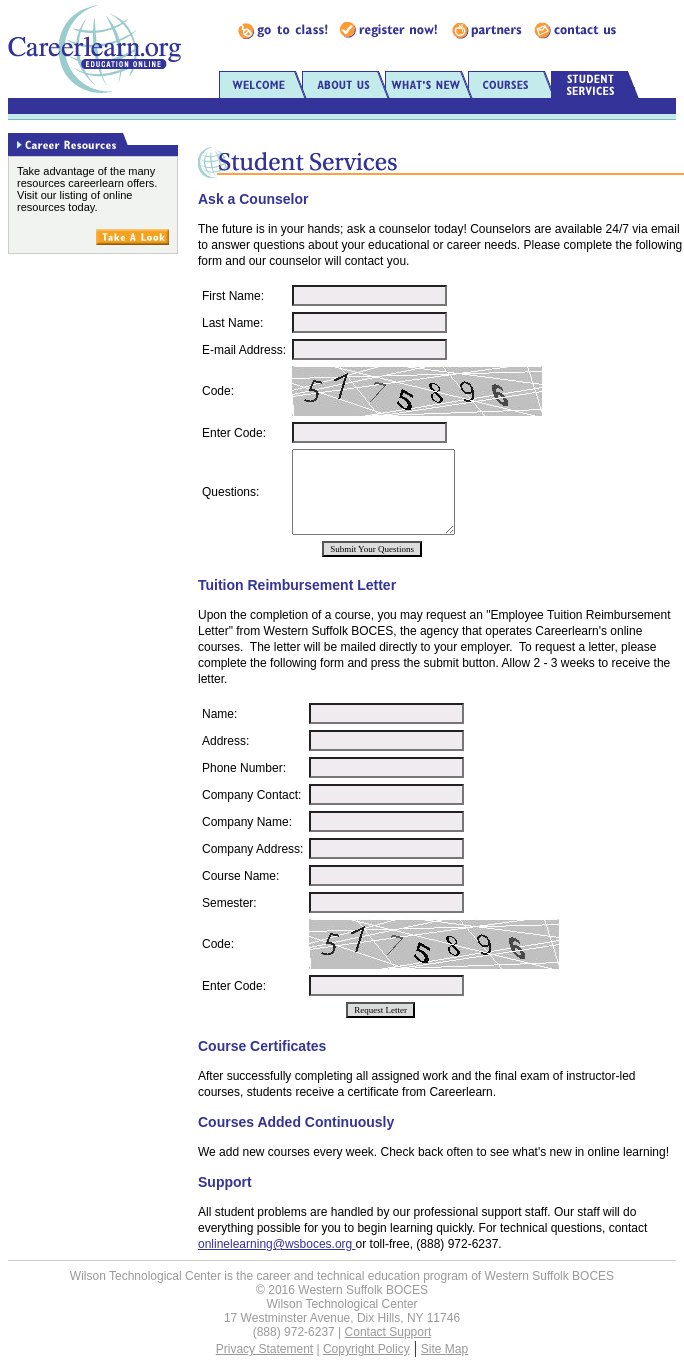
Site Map (444, 1349)
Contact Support (388, 1332)
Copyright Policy (366, 1349)
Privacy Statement (264, 1349)
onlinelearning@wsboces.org (277, 1244)
